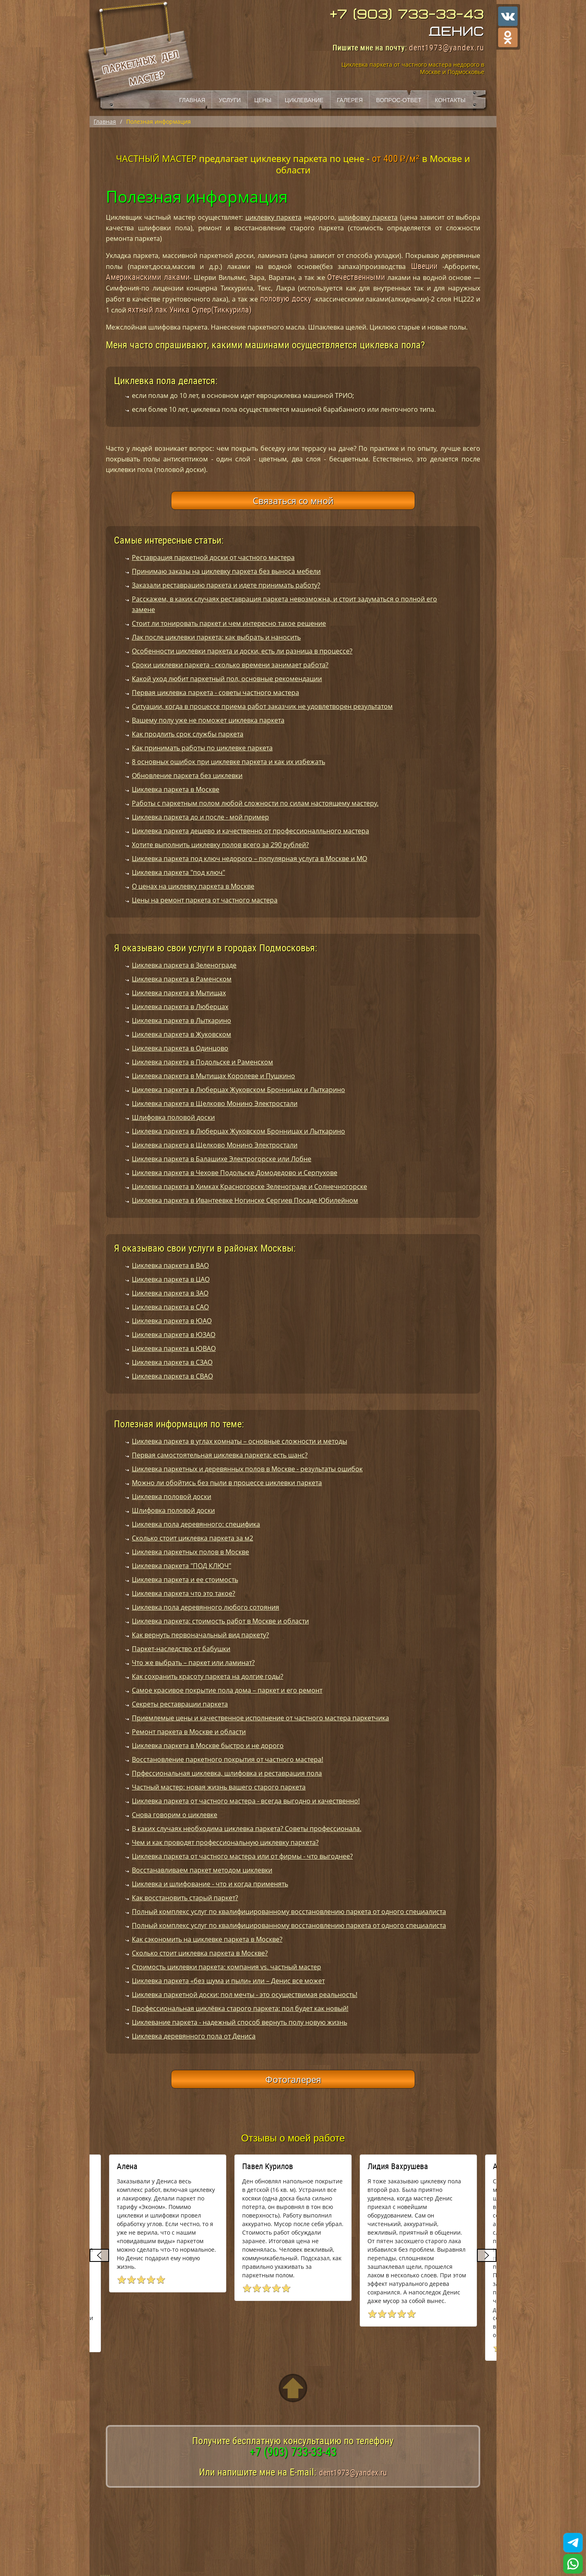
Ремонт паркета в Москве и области (189, 1731)
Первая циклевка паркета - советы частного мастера (215, 692)
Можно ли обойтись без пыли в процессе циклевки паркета (227, 1482)
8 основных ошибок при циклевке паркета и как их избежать (228, 761)
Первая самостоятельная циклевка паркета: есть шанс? (220, 1455)
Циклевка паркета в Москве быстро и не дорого (208, 1745)
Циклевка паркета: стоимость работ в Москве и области (220, 1621)
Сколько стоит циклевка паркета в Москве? (200, 1953)
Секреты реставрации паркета (180, 1704)
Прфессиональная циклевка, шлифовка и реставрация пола (227, 1773)
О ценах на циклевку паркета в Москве (193, 886)
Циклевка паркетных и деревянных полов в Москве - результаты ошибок (247, 1468)
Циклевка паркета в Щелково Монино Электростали (214, 1103)
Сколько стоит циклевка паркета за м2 (192, 1538)
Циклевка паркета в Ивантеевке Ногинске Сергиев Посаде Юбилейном (245, 1200)
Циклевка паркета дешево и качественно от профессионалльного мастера (250, 830)
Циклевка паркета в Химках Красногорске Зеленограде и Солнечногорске (249, 1186)
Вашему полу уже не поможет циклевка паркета (208, 720)
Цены (262, 100)
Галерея (350, 100)
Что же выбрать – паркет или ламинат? (193, 1662)
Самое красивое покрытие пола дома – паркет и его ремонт (227, 1690)
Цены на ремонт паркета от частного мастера (205, 900)
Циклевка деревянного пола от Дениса (194, 2036)
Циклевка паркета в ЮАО (172, 1320)
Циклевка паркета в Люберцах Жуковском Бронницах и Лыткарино (238, 1089)
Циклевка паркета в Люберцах (180, 1006)
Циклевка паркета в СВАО (172, 1376)
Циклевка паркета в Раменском (182, 978)
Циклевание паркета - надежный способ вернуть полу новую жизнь (239, 2022)
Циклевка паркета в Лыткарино (181, 1020)
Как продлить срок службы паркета (187, 734)
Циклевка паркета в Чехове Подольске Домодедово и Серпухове (234, 1172)
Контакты (450, 100)
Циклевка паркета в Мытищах (179, 992)
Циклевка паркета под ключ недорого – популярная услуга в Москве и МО (249, 858)
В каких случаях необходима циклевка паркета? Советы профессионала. (246, 1828)
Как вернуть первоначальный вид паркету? (200, 1634)
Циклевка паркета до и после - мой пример (200, 817)
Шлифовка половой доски (173, 1117)
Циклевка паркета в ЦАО (171, 1279)
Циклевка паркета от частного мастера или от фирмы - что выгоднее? (242, 1856)
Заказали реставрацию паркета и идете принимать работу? (226, 585)
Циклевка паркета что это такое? (183, 1593)
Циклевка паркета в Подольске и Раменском (202, 1061)
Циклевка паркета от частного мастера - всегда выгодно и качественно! (246, 1800)
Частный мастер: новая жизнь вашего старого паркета (219, 1787)
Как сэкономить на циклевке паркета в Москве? (207, 1939)
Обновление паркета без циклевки (187, 775)
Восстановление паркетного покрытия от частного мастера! (227, 1759)
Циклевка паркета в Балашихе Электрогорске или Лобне (221, 1158)
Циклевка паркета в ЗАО (170, 1293)
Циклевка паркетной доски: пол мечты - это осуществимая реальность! (244, 1994)
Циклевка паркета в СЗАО (172, 1362)
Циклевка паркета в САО (170, 1306)
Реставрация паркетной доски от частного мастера (213, 557)
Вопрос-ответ (398, 100)
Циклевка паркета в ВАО (170, 1265)
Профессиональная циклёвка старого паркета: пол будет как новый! (240, 2008)
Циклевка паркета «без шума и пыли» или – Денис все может (228, 1980)
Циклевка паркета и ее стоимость (185, 1579)
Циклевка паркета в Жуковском (181, 1034)
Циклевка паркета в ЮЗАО (173, 1334)
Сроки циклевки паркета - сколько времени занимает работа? (230, 664)
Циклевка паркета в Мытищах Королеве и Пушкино (213, 1075)
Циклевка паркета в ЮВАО (174, 1348)
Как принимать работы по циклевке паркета (202, 747)
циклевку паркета (273, 217)
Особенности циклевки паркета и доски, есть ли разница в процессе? (242, 651)
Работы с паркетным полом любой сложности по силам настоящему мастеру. (255, 803)
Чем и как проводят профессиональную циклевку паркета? (225, 1842)
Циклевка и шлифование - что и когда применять (210, 1883)
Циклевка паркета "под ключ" (178, 872)
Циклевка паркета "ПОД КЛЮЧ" (181, 1565)
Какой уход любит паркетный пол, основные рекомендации (227, 678)
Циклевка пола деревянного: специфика (196, 1524)
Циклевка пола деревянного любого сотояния (205, 1607)
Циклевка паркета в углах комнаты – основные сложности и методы (239, 1441)
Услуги (230, 100)
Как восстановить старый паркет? (185, 1897)
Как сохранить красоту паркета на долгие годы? (207, 1676)
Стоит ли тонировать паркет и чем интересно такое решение (229, 623)
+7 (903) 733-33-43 (407, 15)
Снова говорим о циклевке (174, 1814)
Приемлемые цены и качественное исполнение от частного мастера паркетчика (260, 1717)
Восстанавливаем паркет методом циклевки (202, 1870)
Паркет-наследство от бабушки (181, 1648)
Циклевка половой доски (171, 1496)
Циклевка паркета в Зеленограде (184, 965)
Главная (192, 100)
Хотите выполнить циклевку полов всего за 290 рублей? (220, 844)
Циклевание (304, 100)
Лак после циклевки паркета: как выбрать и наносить (216, 637)
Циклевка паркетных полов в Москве (190, 1551)
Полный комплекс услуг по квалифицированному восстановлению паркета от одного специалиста (289, 1911)
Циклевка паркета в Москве (175, 789)
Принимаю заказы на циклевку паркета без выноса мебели (226, 571)
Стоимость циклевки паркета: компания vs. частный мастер (226, 1966)
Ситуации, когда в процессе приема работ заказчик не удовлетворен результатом (262, 706)
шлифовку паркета (368, 217)
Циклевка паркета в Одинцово (180, 1048)
